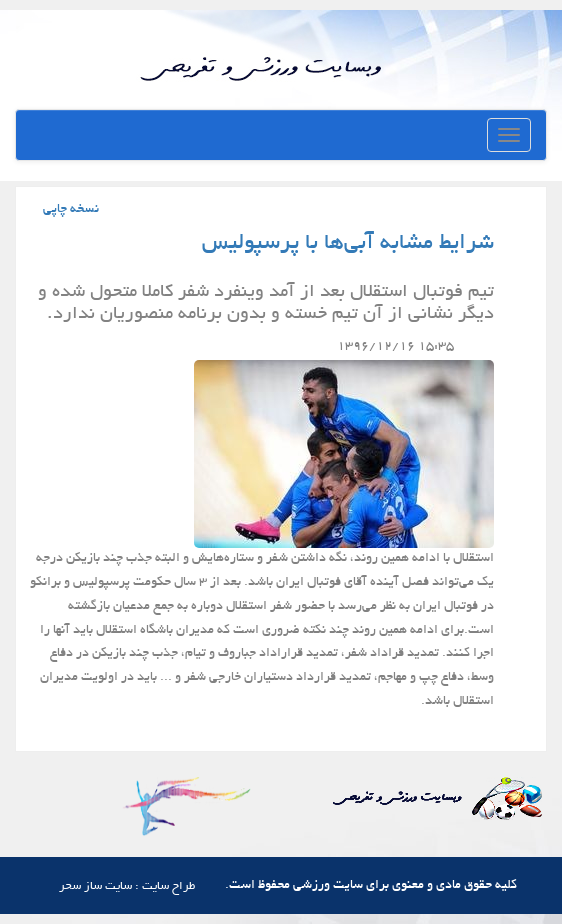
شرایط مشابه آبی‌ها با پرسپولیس (348, 244)
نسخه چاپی (71, 210)
